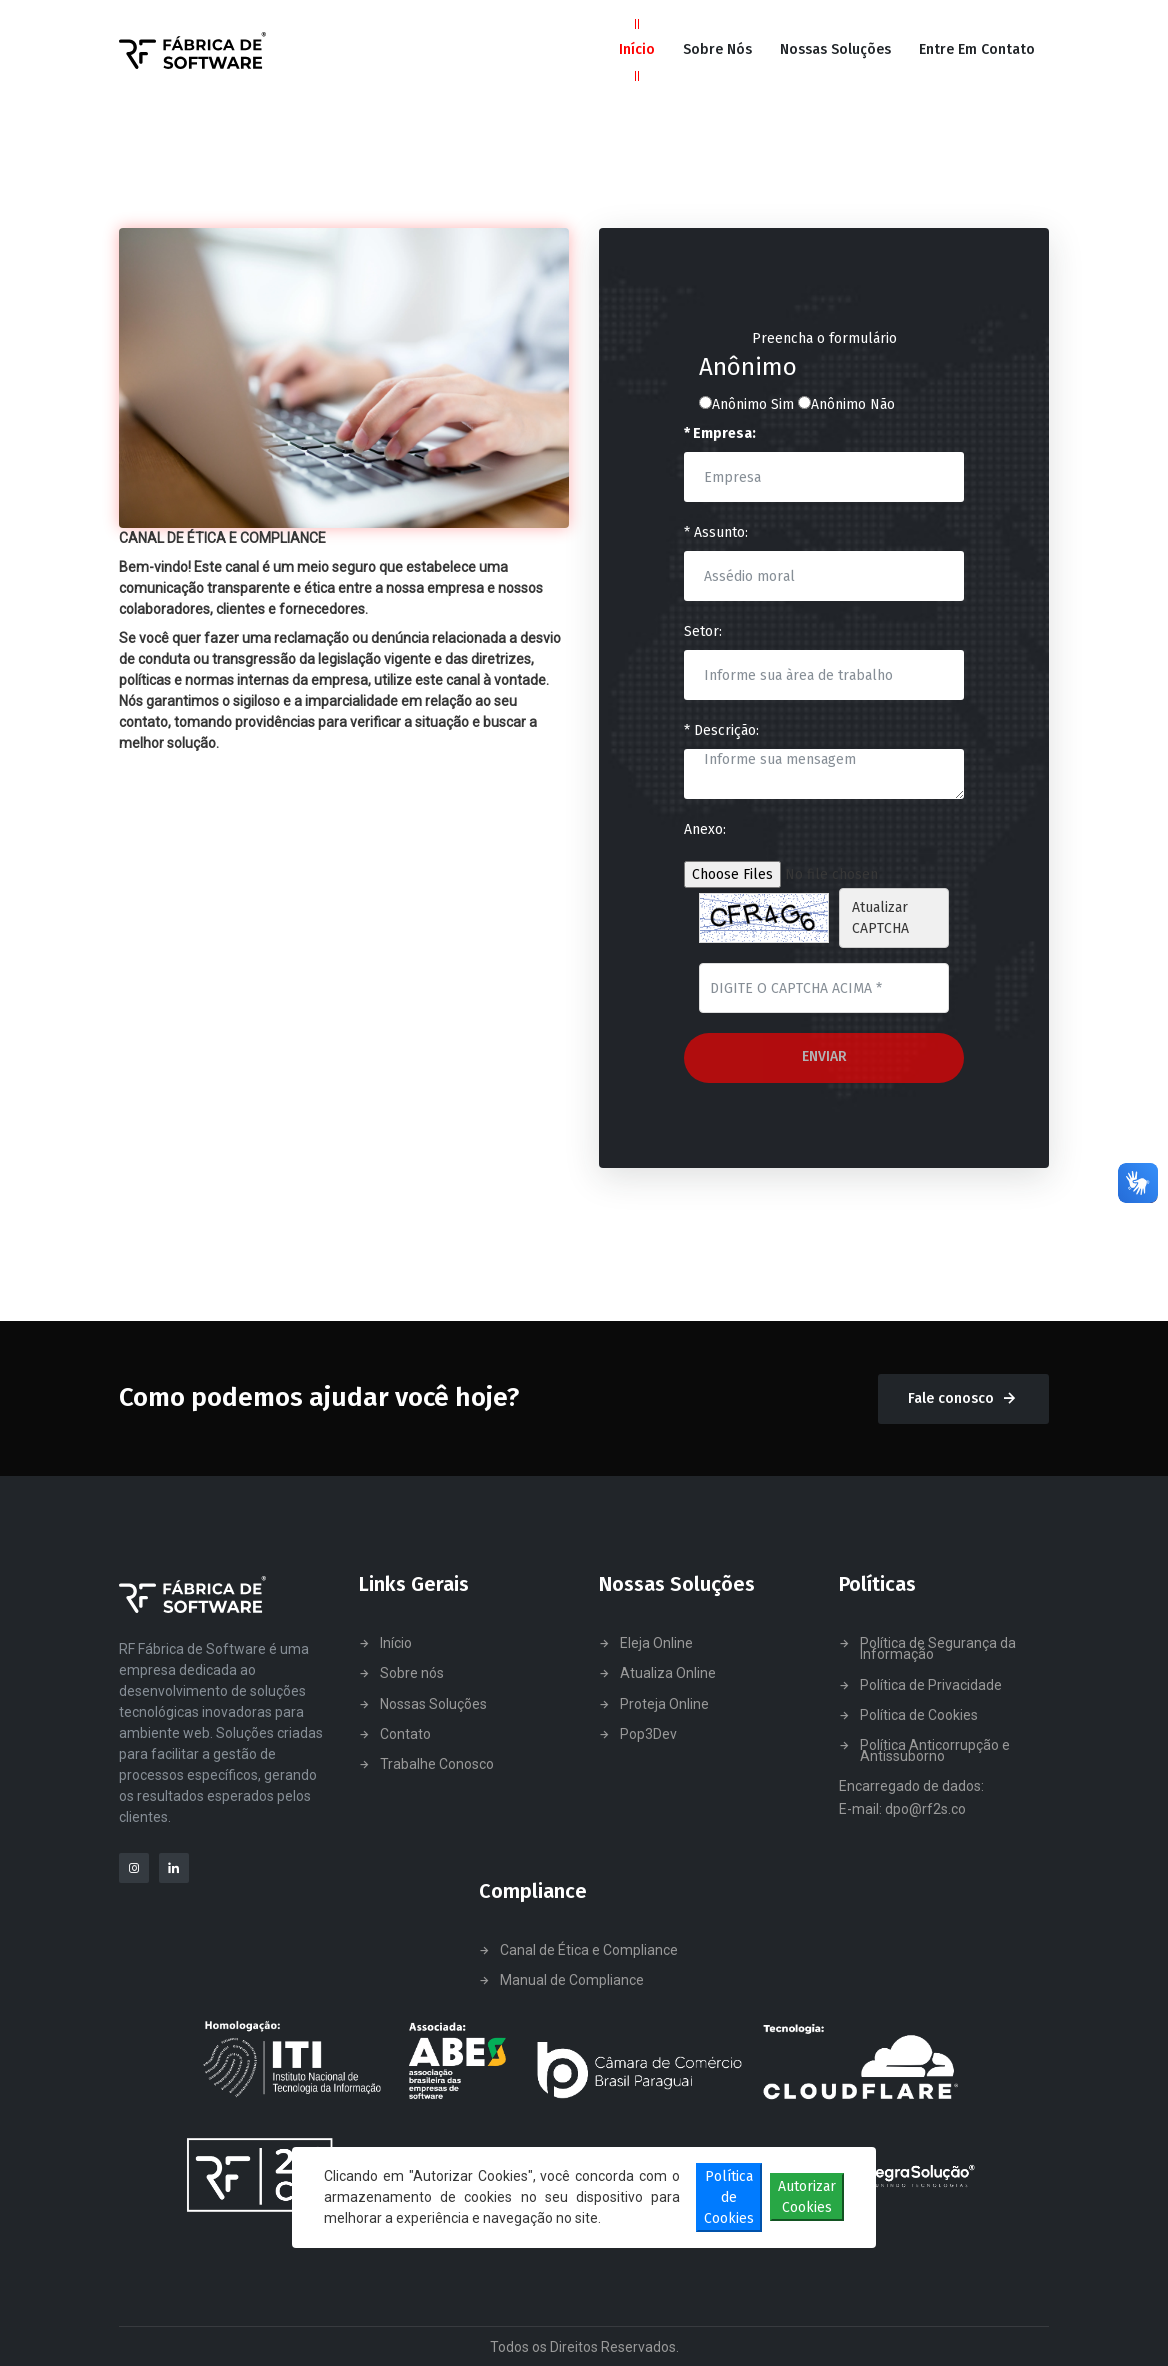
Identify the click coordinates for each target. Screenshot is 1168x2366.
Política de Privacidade (931, 1685)
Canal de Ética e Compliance (589, 1950)
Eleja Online (656, 1643)
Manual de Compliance (572, 1980)
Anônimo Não (846, 404)
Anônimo (748, 367)
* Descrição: (721, 730)
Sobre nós (412, 1673)
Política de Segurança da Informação (938, 1649)
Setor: (703, 631)
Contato (405, 1734)
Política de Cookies (919, 1715)
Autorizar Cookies (807, 2197)
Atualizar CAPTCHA (880, 918)
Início (637, 49)
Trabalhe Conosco (437, 1764)
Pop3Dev (648, 1734)
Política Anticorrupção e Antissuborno (935, 1751)
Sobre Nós (717, 49)
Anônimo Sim (746, 404)
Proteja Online (664, 1704)
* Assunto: (716, 532)
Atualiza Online (668, 1673)
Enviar (824, 1056)
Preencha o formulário (824, 338)
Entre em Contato (977, 49)
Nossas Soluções (835, 49)
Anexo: (705, 829)
